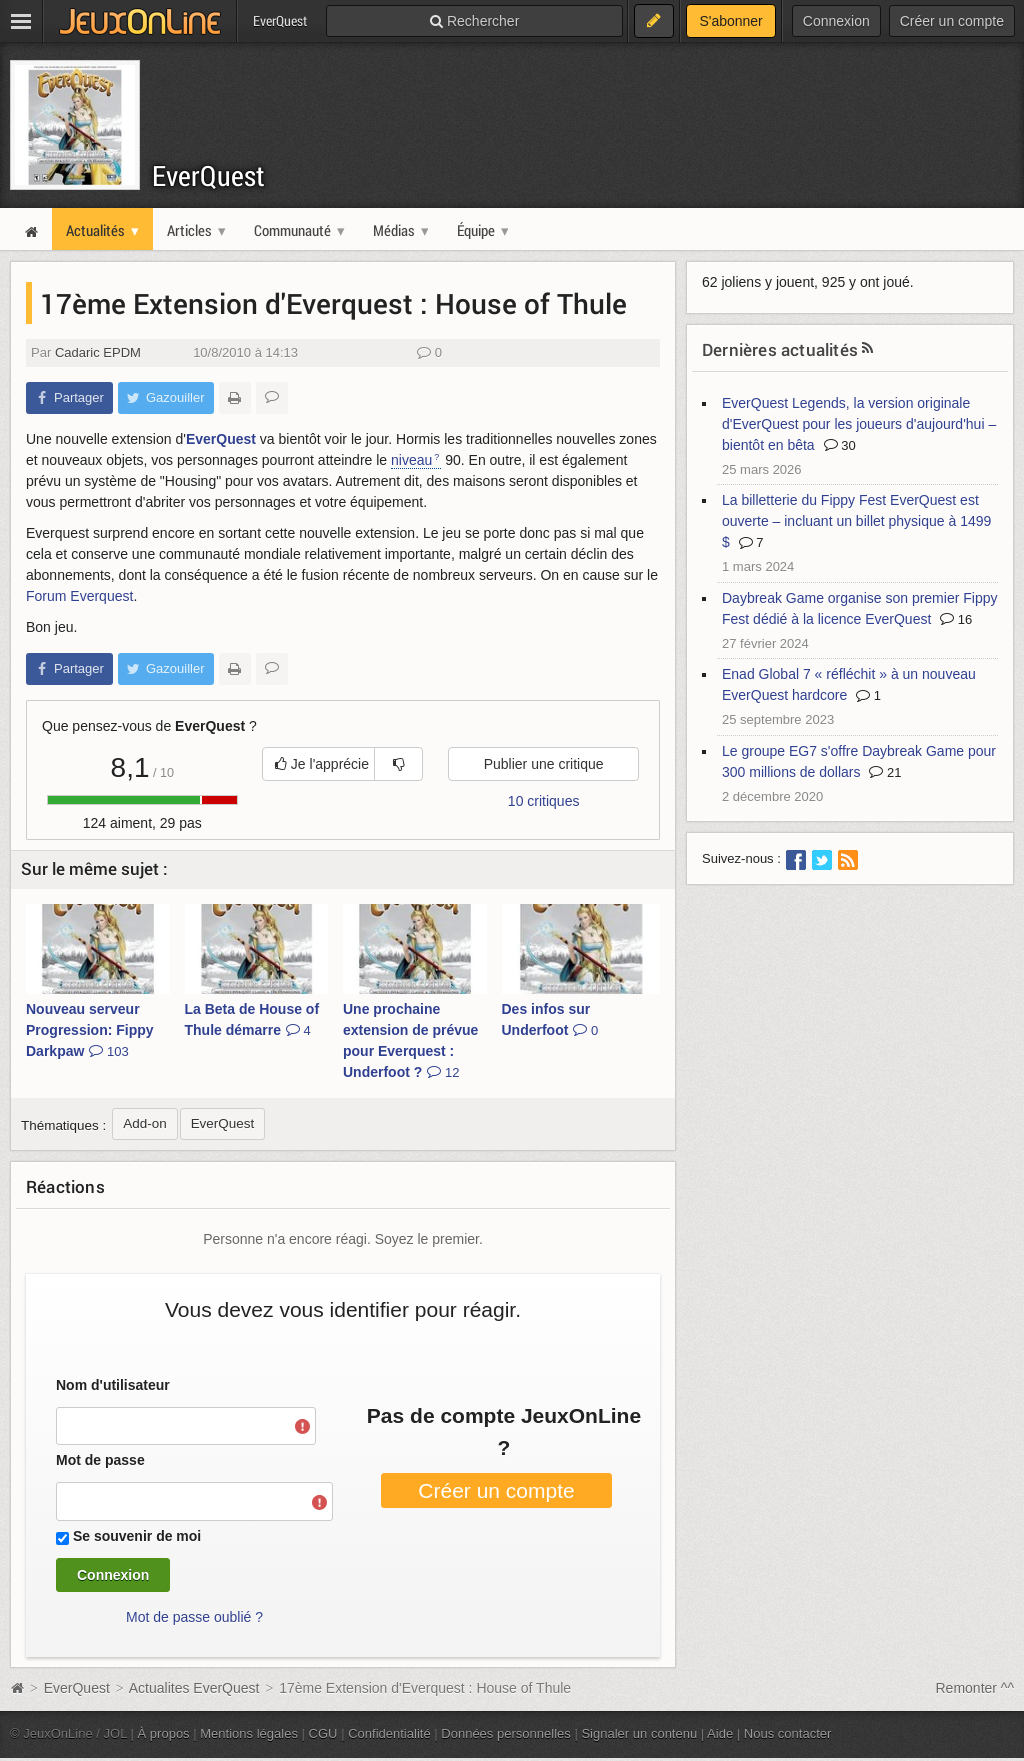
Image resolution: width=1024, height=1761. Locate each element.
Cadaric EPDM (98, 352)
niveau (411, 460)
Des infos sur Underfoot (550, 1019)
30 (840, 445)
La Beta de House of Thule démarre (252, 1019)
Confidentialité (389, 1733)
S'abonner (730, 21)
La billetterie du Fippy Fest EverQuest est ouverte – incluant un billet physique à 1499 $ (856, 521)
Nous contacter (788, 1733)
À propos (164, 1733)
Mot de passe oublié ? (194, 1617)
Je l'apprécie (322, 764)
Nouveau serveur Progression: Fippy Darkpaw (90, 1030)
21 (885, 772)
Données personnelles (506, 1733)
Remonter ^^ (975, 1688)
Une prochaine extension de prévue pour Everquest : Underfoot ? (410, 1040)
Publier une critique (544, 764)
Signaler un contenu (639, 1733)
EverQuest (208, 175)
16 (956, 619)
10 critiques (544, 801)
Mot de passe (100, 1460)
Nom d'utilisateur (113, 1385)
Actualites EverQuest (194, 1688)
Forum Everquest (79, 596)
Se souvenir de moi (137, 1536)
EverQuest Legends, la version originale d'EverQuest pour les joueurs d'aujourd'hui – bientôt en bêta (859, 424)
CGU (323, 1733)
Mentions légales (249, 1733)
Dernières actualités (780, 349)
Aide (720, 1733)
